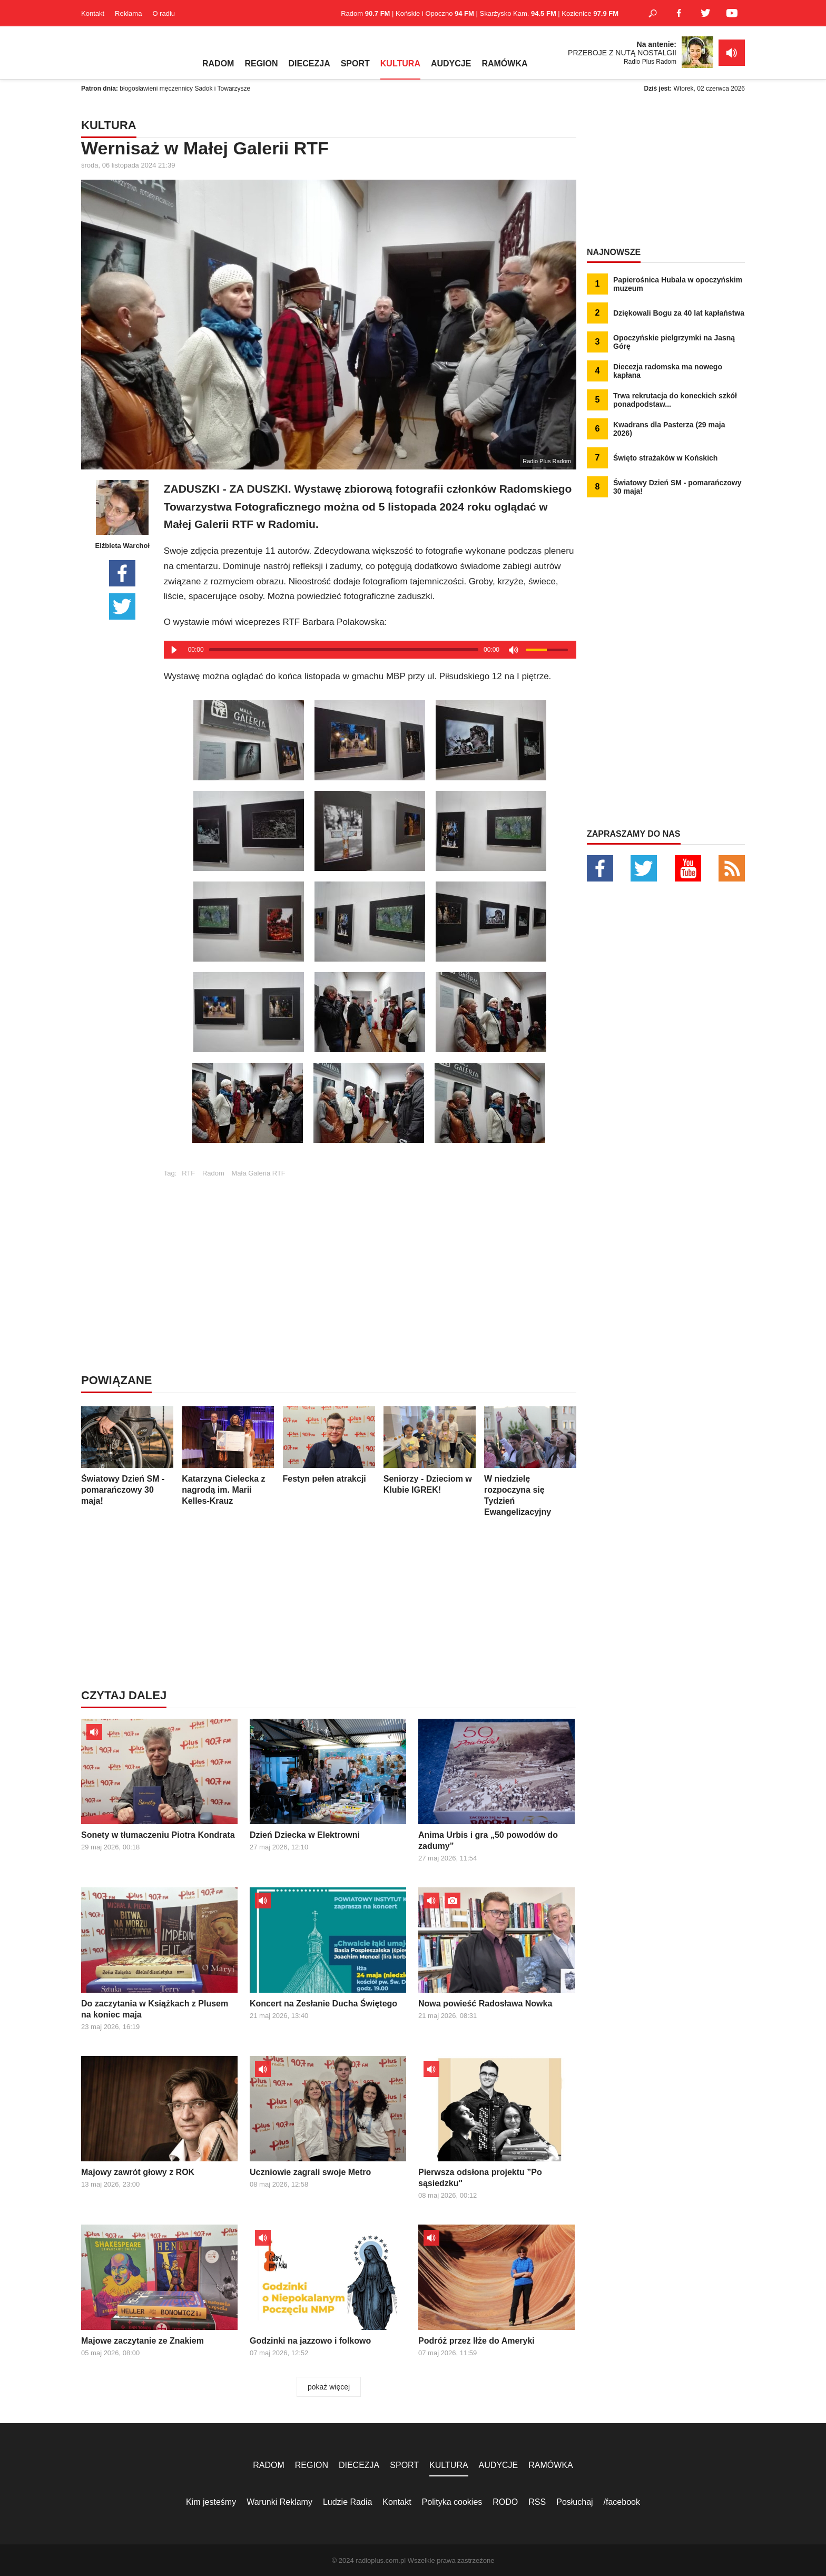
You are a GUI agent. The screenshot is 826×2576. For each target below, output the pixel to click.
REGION (261, 63)
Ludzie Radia (347, 2501)
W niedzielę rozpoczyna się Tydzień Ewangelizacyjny (530, 1461)
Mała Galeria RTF (258, 1173)
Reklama (128, 13)
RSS (537, 2501)
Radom (213, 1173)
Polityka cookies (452, 2501)
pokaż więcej (329, 2387)
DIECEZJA (309, 63)
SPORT (355, 63)
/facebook (622, 2501)
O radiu (163, 13)
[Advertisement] (369, 1251)
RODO (505, 2501)
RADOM (218, 63)
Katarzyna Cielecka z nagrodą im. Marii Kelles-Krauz (228, 1455)
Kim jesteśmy (211, 2501)
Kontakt (92, 13)
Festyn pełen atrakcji (329, 1444)
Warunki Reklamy (279, 2501)
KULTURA (400, 63)
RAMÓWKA (504, 63)
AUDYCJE (451, 63)
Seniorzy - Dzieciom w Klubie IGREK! (430, 1450)
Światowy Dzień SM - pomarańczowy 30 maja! (127, 1455)
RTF (188, 1173)
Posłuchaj (574, 2501)
